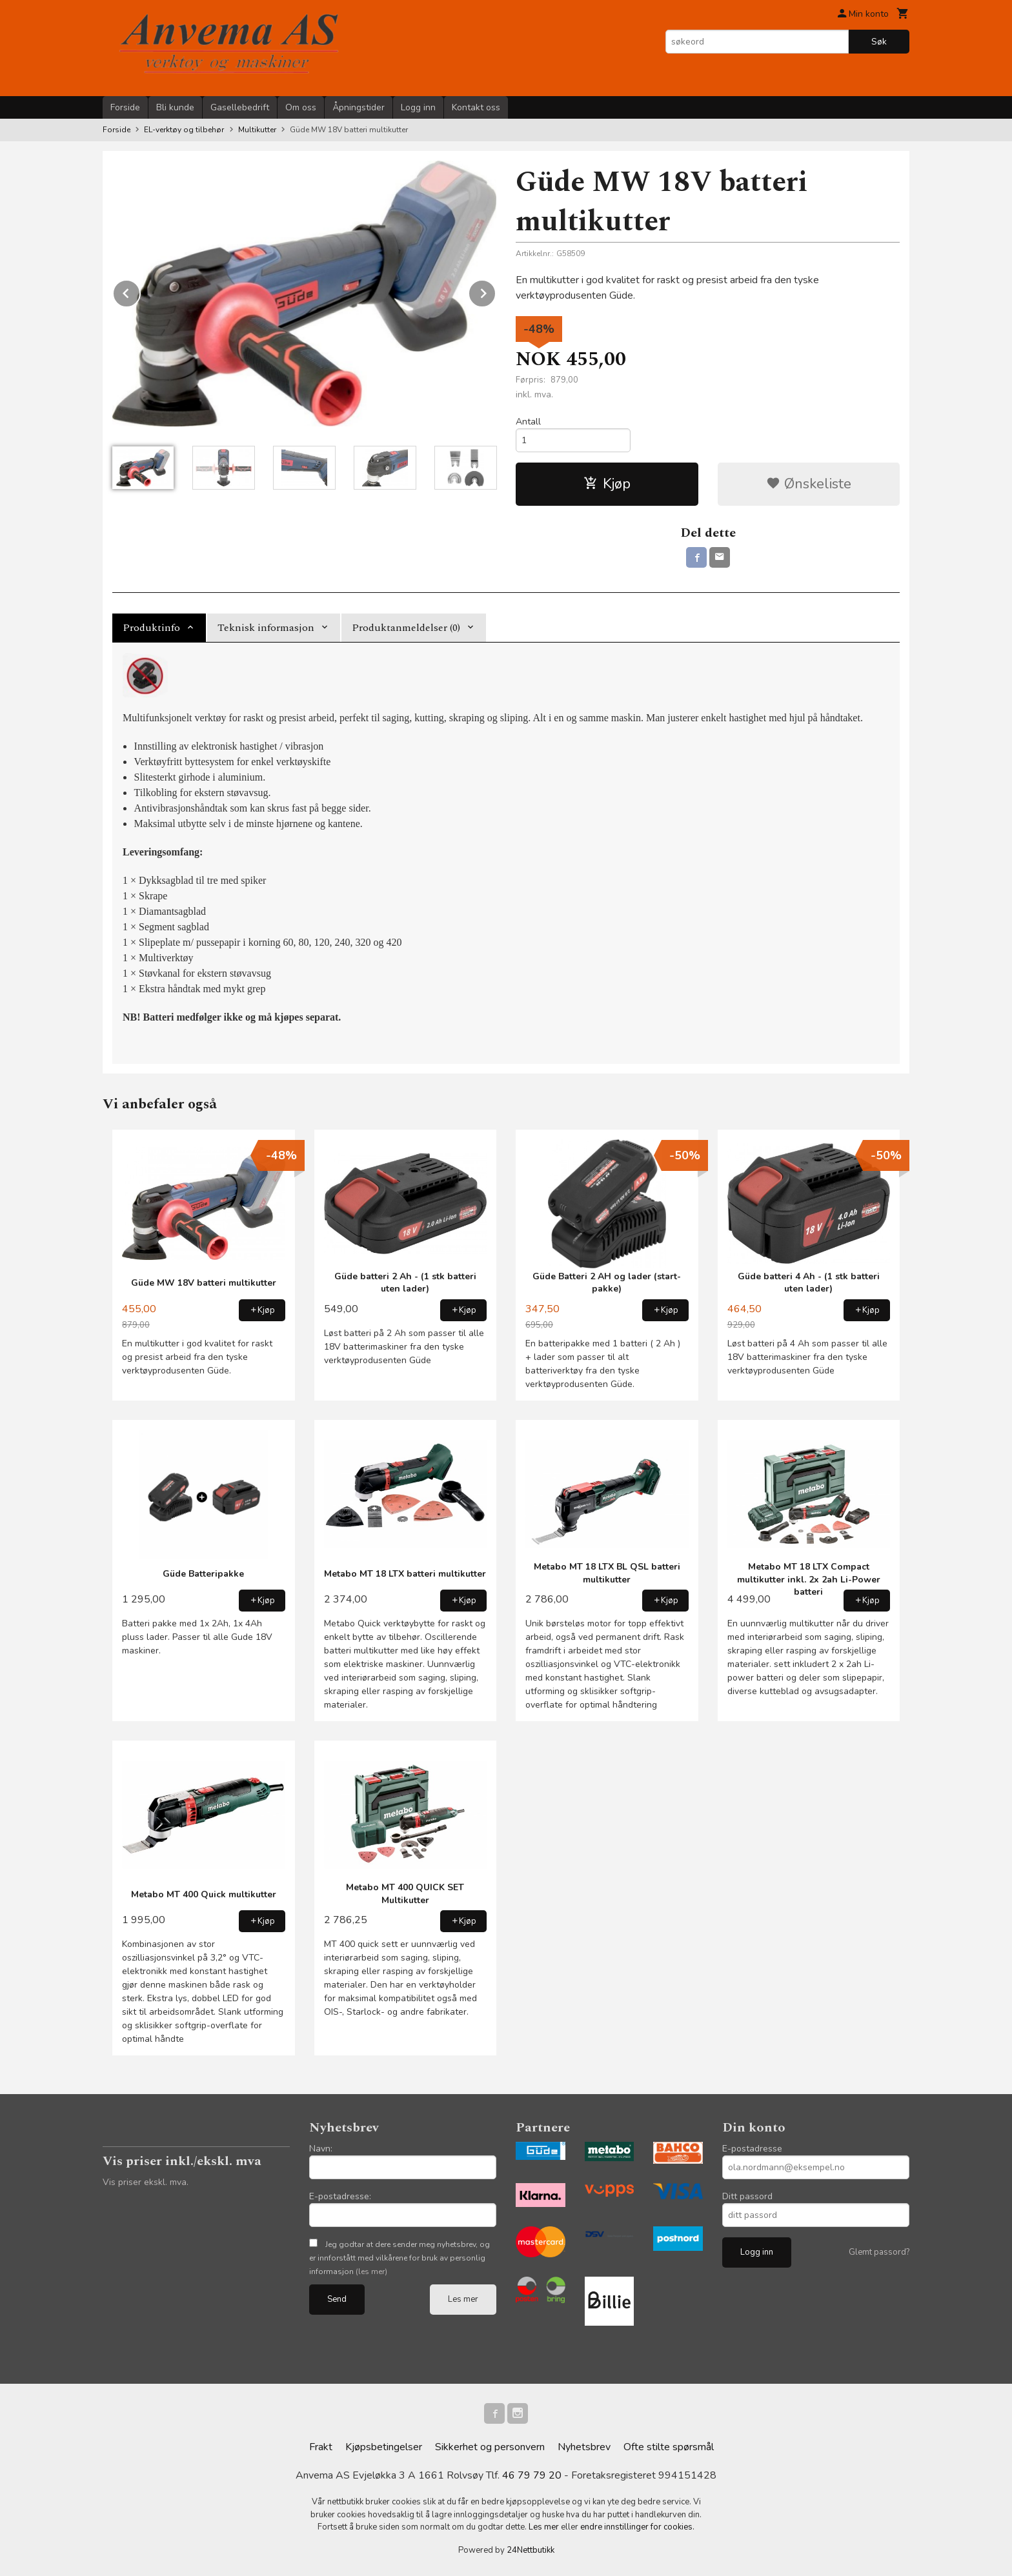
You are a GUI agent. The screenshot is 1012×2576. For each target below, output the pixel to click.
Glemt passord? (879, 2252)
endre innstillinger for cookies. (637, 2527)
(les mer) (371, 2271)
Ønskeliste (808, 484)
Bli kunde (175, 107)
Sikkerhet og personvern (490, 2447)
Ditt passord (747, 2196)
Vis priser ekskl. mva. (145, 2182)
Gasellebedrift (239, 107)
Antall (528, 421)
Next (495, 291)
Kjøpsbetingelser (383, 2447)
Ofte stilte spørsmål (668, 2447)
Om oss (300, 107)
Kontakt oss (476, 107)
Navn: (320, 2148)
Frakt (320, 2447)
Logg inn (418, 107)
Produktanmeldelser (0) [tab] (406, 627)
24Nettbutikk (530, 2550)
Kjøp (607, 484)
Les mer (463, 2299)
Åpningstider (358, 107)
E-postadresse (752, 2148)
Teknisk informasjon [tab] (266, 627)
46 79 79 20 (532, 2475)
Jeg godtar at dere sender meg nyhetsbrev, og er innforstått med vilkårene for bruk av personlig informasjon (399, 2258)
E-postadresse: (340, 2196)
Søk (879, 41)
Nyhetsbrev (584, 2447)
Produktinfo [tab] (151, 627)
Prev (140, 291)
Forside (125, 107)
